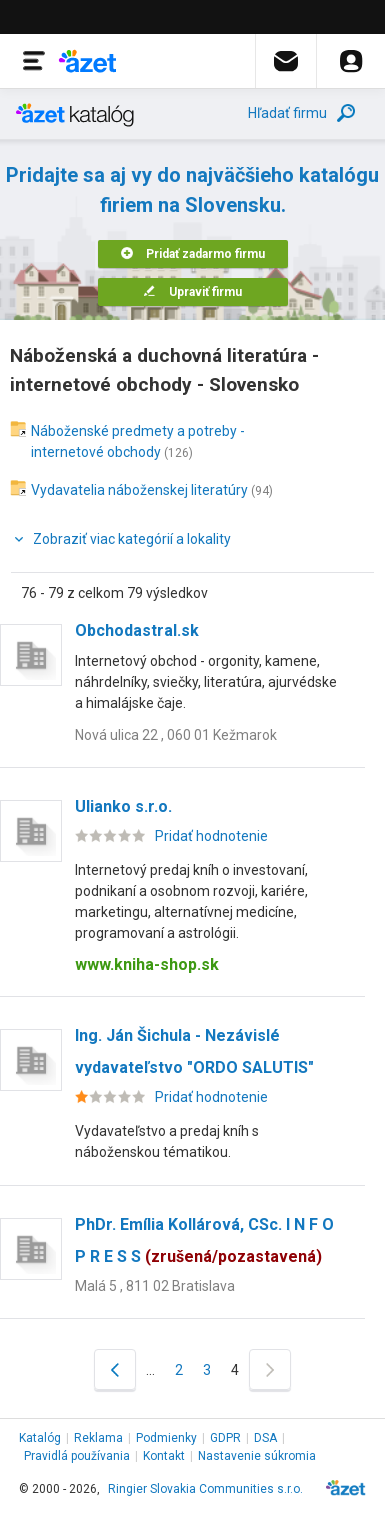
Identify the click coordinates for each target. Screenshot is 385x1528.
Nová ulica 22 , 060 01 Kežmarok (176, 735)
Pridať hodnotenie (211, 836)
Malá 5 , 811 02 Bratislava (155, 1286)
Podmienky (166, 1438)
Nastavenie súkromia (257, 1456)
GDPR (225, 1438)
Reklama (98, 1438)
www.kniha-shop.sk (147, 964)
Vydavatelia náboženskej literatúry (139, 490)
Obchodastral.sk (137, 630)
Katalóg (40, 1438)
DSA (265, 1438)
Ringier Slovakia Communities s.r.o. (205, 1489)
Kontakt (164, 1456)
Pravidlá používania (77, 1456)
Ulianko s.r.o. (123, 806)
